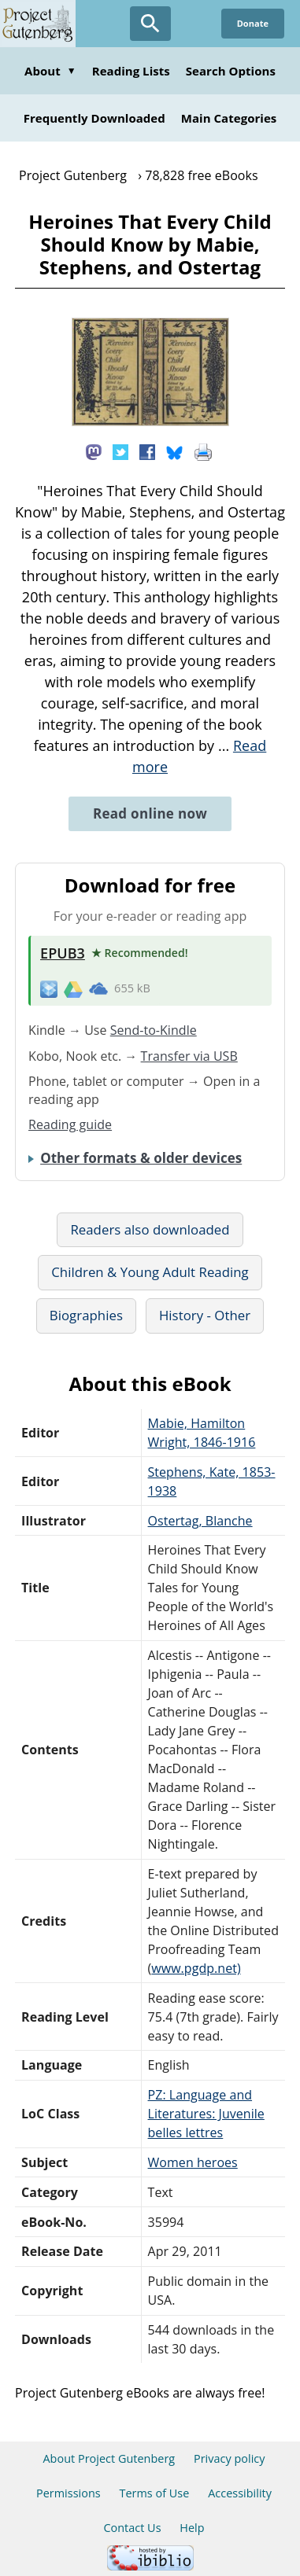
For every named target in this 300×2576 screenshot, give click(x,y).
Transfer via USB (189, 1056)
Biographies (86, 1315)
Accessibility (240, 2493)
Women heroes (193, 2162)
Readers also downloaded (149, 1229)
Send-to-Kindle (153, 1030)
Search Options (231, 71)
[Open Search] (150, 23)
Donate (253, 23)
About (50, 70)
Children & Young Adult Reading (150, 1272)
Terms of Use (154, 2493)
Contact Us (132, 2527)
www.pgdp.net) (195, 1968)
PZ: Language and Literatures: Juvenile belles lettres (206, 2113)
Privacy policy (229, 2458)
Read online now (150, 813)
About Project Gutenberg (109, 2458)
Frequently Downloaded (94, 118)
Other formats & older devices (141, 1158)
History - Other (204, 1315)
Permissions (68, 2493)
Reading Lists (131, 71)
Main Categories (229, 118)
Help (192, 2527)
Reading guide (70, 1124)
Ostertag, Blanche (200, 1520)
